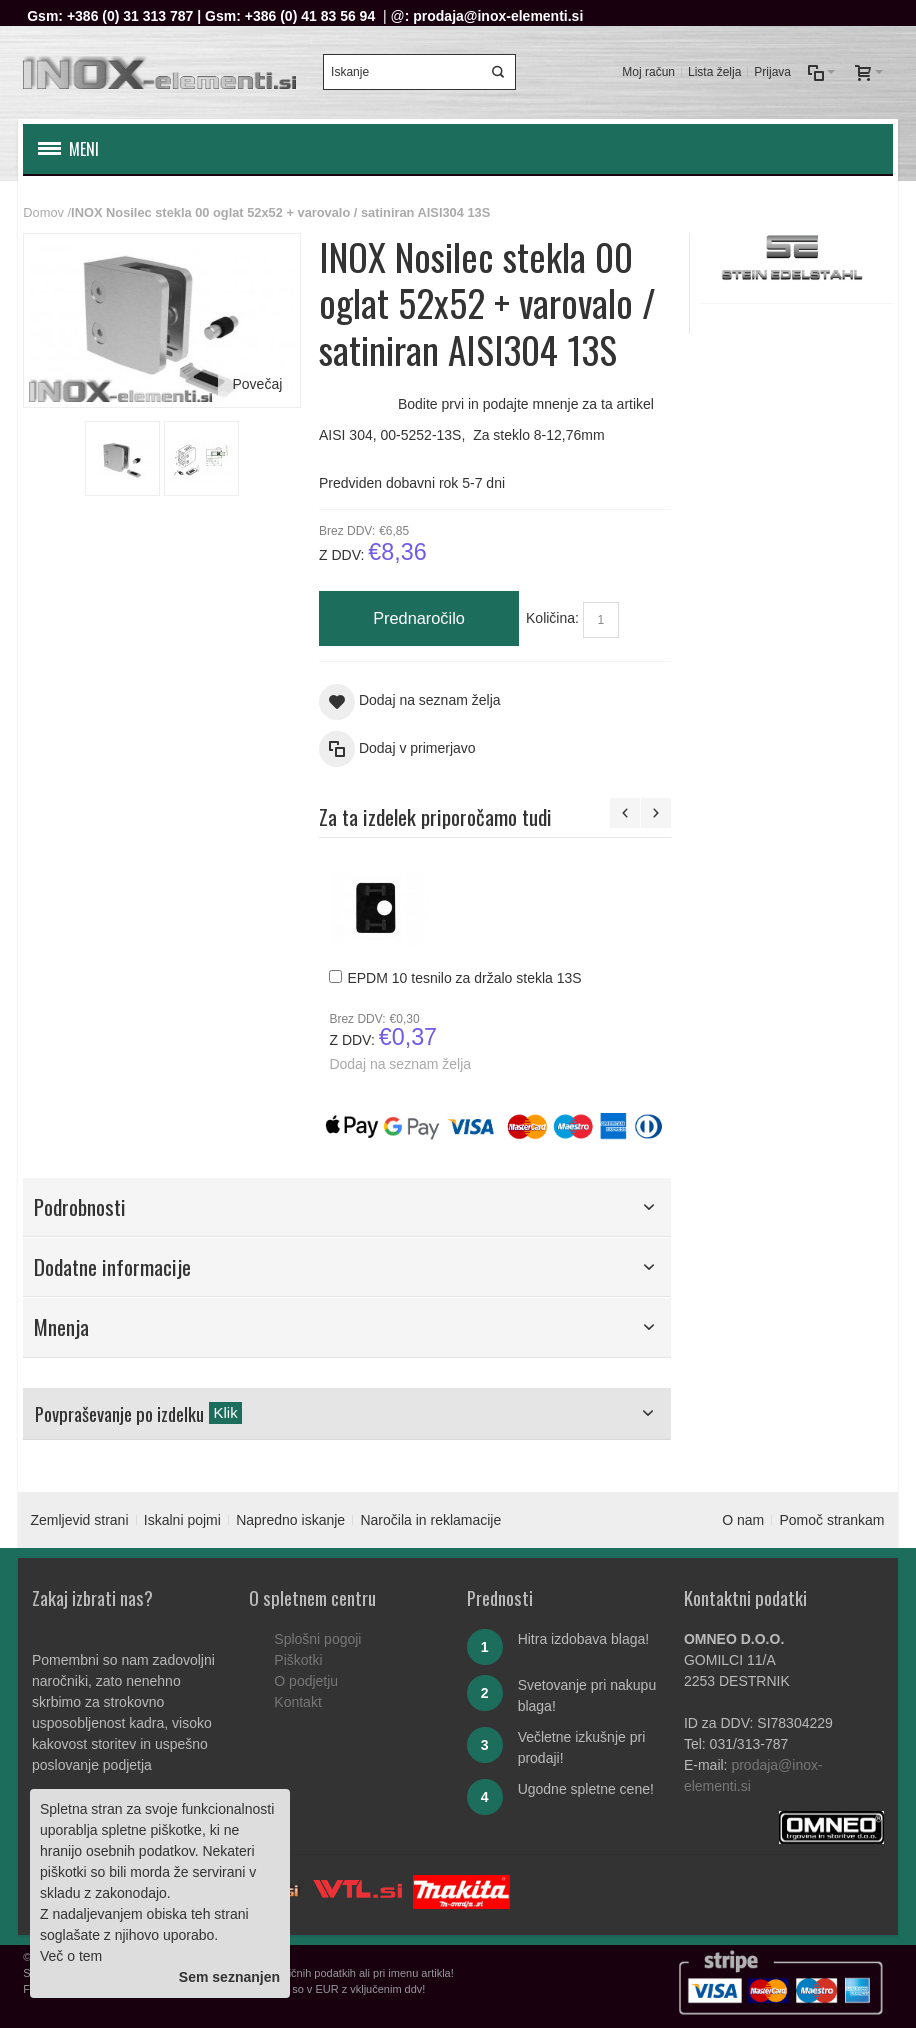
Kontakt (297, 1702)
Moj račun (648, 72)
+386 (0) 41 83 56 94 (310, 16)
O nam (743, 1520)
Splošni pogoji (317, 1639)
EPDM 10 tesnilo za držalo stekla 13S (464, 978)
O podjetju (306, 1681)
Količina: (552, 618)
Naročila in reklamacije (430, 1520)
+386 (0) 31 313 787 (130, 16)
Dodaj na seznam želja (400, 1064)
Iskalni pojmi (182, 1520)
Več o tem (71, 1956)
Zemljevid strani (79, 1520)
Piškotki (298, 1660)
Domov (43, 212)
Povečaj (257, 384)
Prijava (772, 72)
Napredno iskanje (290, 1520)
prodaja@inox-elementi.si (498, 16)
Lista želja (714, 72)
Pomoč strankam (831, 1520)
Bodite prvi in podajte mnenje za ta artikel (526, 404)
